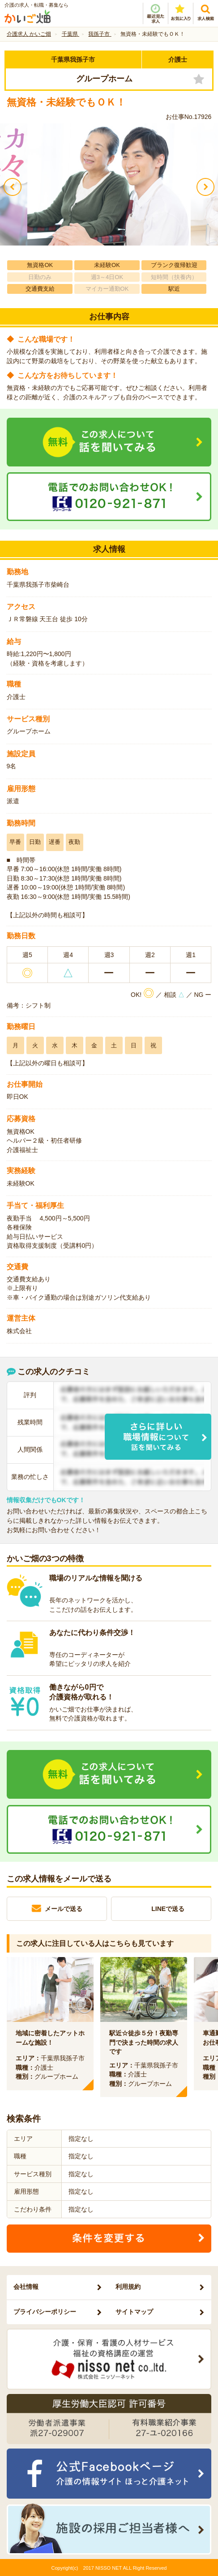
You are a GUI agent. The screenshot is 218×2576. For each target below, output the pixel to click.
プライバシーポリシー (44, 2311)
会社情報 (25, 2286)
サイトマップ (134, 2311)
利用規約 (128, 2286)
